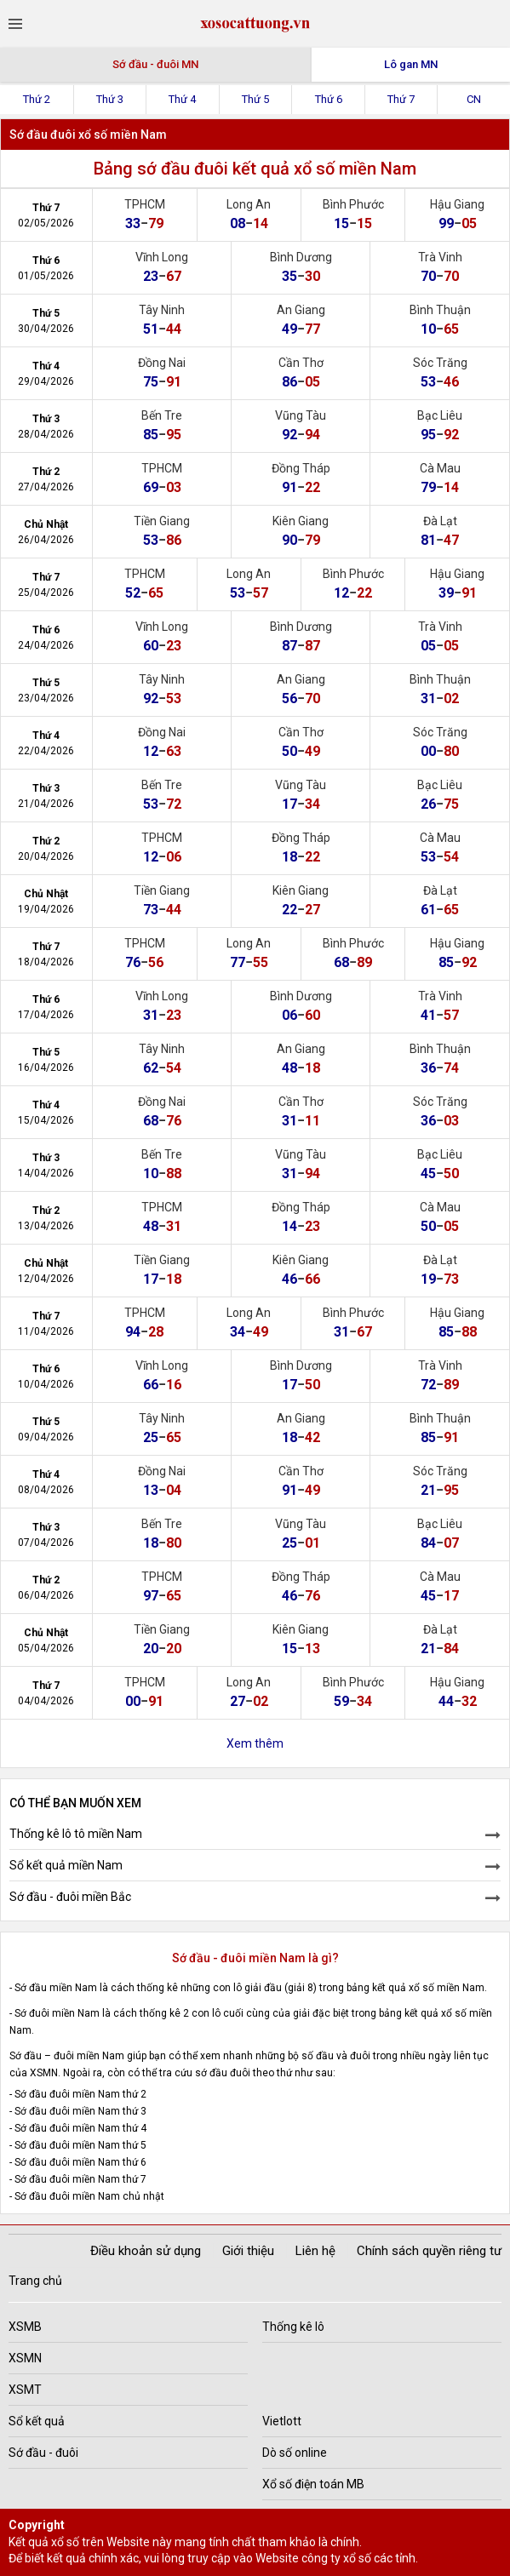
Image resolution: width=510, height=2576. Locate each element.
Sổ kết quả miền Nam (66, 1865)
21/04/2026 (46, 804)
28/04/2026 (46, 434)
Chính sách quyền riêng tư (429, 2250)
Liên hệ (315, 2250)
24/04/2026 (46, 645)
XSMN (25, 2358)
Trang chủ (35, 2280)
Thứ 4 (182, 99)
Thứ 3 (109, 99)
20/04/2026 (46, 856)
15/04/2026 (46, 1120)
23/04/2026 (46, 698)
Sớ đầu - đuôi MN (155, 64)
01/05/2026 (46, 276)
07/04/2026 (46, 1542)
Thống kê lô (293, 2326)
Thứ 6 (328, 99)
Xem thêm (255, 1743)
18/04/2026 (46, 962)
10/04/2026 (46, 1384)
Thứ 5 (255, 99)
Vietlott (281, 2421)
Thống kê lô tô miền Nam (75, 1833)
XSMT (25, 2389)
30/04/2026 (46, 329)
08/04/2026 (46, 1490)
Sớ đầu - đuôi (43, 2452)
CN (474, 99)
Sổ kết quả (37, 2421)
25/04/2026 (46, 592)
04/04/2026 (46, 1701)
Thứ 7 (401, 99)
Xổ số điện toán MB (313, 2484)
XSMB (25, 2326)
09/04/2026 (46, 1437)
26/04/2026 (46, 540)
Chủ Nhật (46, 524)
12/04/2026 (46, 1279)
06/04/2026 (46, 1595)
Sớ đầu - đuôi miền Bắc (70, 1896)
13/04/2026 (46, 1226)
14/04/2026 (46, 1173)
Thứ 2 (36, 99)
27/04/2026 (46, 487)
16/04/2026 (46, 1067)
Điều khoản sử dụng (145, 2250)
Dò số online (294, 2452)
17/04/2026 (46, 1015)
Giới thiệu (248, 2250)
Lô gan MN (411, 64)
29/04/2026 (46, 381)
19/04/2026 (46, 909)
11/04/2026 (46, 1331)
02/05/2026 (46, 223)
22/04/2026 (46, 751)
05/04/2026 (46, 1648)
